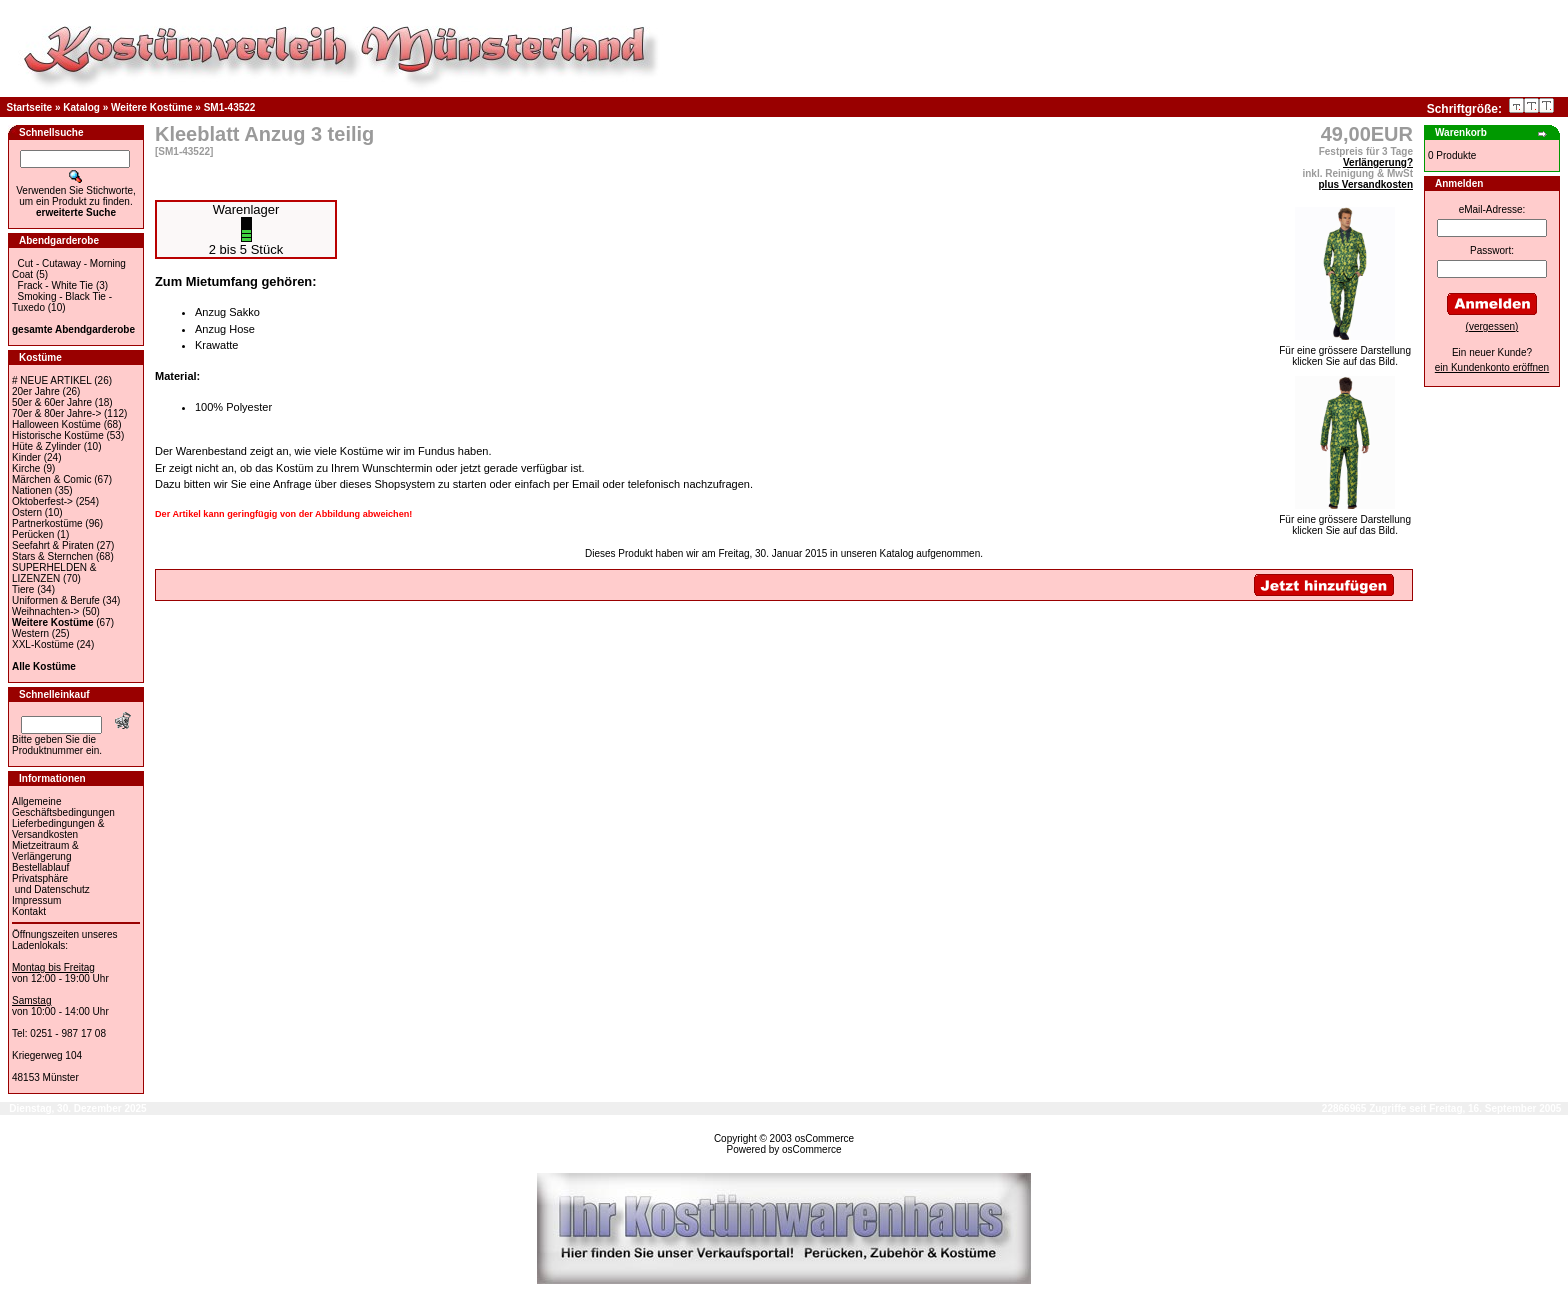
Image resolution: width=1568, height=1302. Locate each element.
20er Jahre (36, 391)
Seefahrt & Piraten (53, 545)
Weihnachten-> (45, 611)
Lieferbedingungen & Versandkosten (58, 829)
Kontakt (29, 911)
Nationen (32, 490)
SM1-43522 (230, 107)
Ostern (27, 512)
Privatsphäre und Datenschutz (51, 884)
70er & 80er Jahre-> (56, 413)
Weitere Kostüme (152, 107)
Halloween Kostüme (56, 424)
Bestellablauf (40, 867)
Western (30, 633)
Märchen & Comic (51, 479)
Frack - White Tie (56, 285)
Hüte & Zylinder (46, 446)
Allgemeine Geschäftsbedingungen (63, 807)
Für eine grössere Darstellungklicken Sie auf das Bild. (1345, 351)
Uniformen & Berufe (56, 600)
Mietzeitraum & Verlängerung (45, 851)
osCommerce (824, 1138)
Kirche (26, 468)
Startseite (30, 107)
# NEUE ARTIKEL (51, 380)
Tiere (23, 589)
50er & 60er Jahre (52, 402)
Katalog (81, 107)
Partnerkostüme (47, 523)
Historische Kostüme (58, 435)
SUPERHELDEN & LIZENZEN (54, 573)
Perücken (33, 534)
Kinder (26, 457)
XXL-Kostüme (43, 644)
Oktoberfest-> (42, 501)
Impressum (36, 900)
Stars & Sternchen (52, 556)
